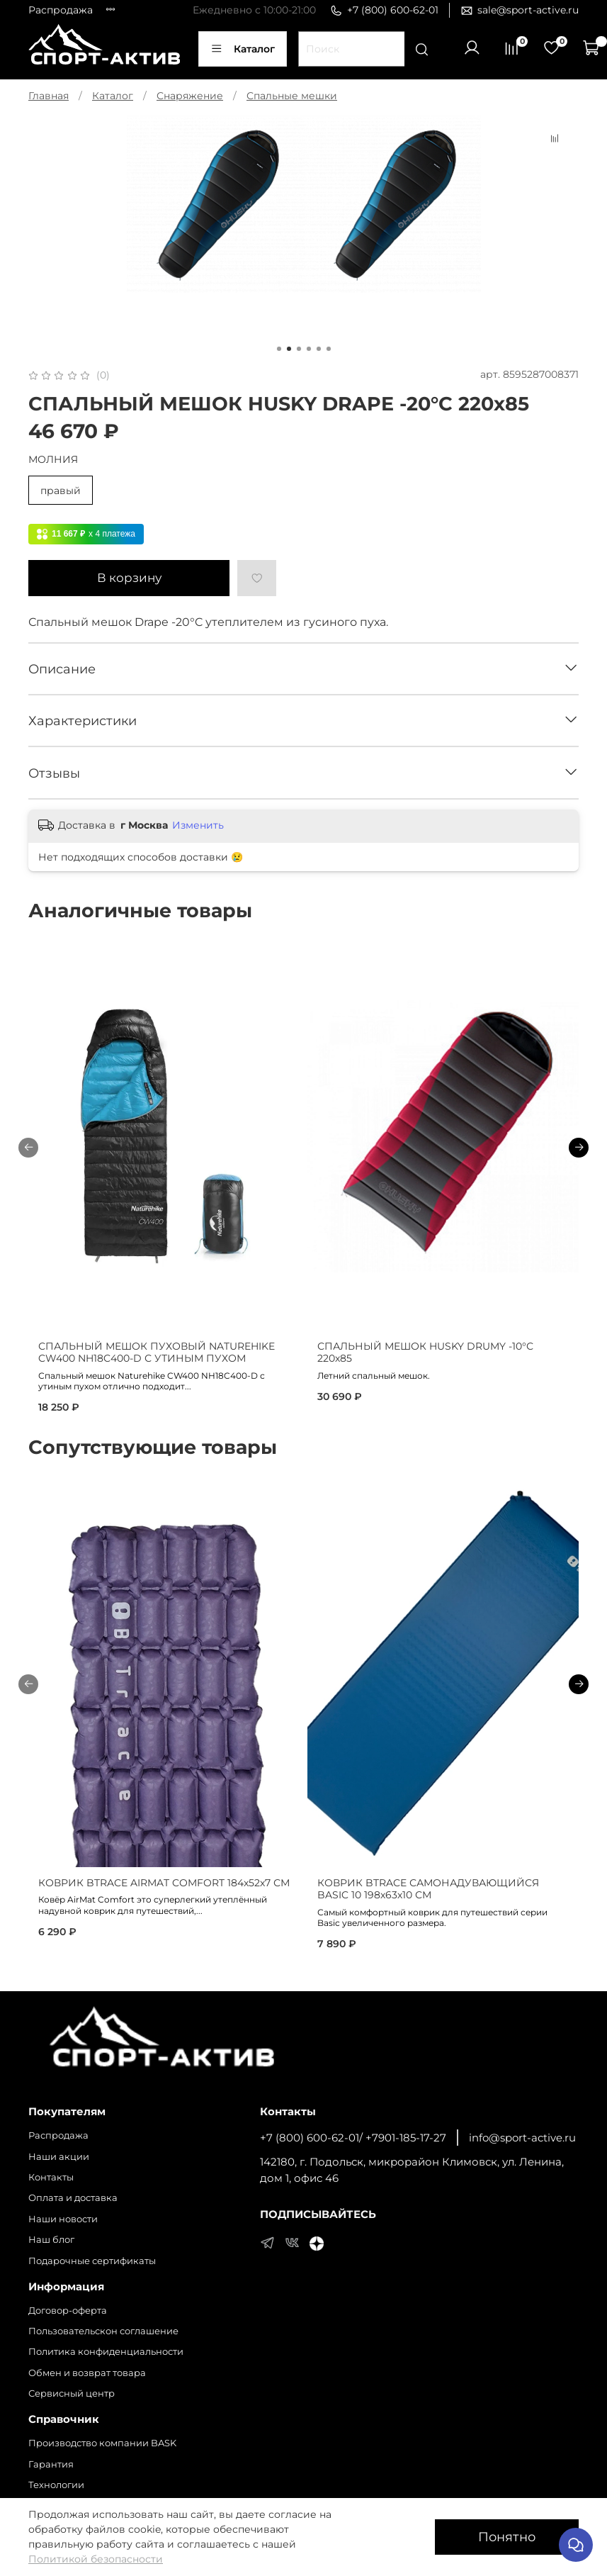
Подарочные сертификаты (92, 2261)
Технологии (56, 2485)
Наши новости (63, 2219)
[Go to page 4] (309, 349)
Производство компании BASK (102, 2443)
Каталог (242, 49)
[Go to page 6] (329, 349)
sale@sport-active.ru (519, 10)
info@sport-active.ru (522, 2137)
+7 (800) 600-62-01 (384, 10)
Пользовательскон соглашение (103, 2331)
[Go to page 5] (319, 349)
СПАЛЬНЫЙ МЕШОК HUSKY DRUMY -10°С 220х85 (425, 1352)
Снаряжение (190, 95)
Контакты (51, 2177)
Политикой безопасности (95, 2559)
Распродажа (60, 10)
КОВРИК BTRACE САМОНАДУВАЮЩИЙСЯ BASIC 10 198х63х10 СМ (428, 1889)
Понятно (506, 2536)
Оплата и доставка (73, 2198)
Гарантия (51, 2464)
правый (60, 490)
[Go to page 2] (289, 349)
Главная (48, 95)
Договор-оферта (67, 2310)
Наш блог (51, 2239)
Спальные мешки (291, 95)
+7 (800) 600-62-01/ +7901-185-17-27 (353, 2137)
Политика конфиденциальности (105, 2351)
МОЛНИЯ (53, 460)
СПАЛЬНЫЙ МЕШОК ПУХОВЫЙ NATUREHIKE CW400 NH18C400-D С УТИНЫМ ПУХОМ (156, 1352)
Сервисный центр (71, 2393)
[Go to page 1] (279, 349)
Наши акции (58, 2156)
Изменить (198, 825)
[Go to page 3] (299, 349)
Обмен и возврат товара (87, 2373)
